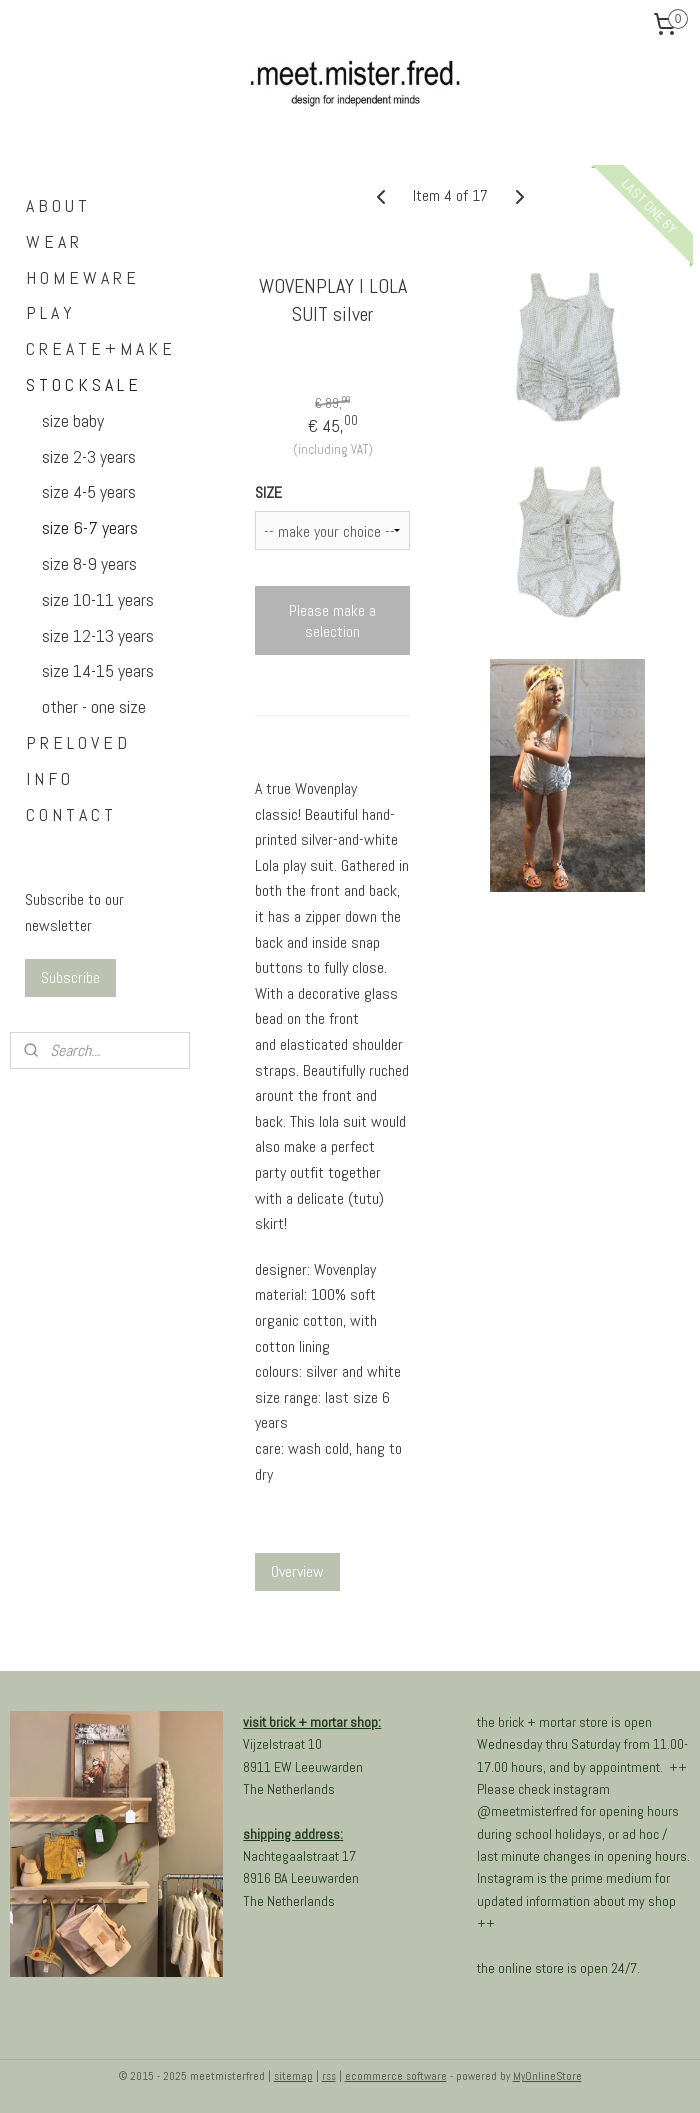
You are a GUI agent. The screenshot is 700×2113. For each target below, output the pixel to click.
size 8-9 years (89, 563)
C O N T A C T (69, 814)
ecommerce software (396, 2076)
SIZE (268, 492)
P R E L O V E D (76, 742)
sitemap (293, 2076)
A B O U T (56, 205)
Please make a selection (332, 621)
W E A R (52, 241)
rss (329, 2076)
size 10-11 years (98, 599)
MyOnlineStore (547, 2076)
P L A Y (49, 312)
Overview (297, 1571)
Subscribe (70, 977)
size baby (73, 420)
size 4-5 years (89, 491)
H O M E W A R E (81, 277)
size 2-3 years (89, 456)
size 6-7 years (90, 527)
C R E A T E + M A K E (99, 348)
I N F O (48, 778)
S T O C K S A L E (82, 384)
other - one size (94, 706)
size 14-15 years (98, 670)
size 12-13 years (98, 635)
